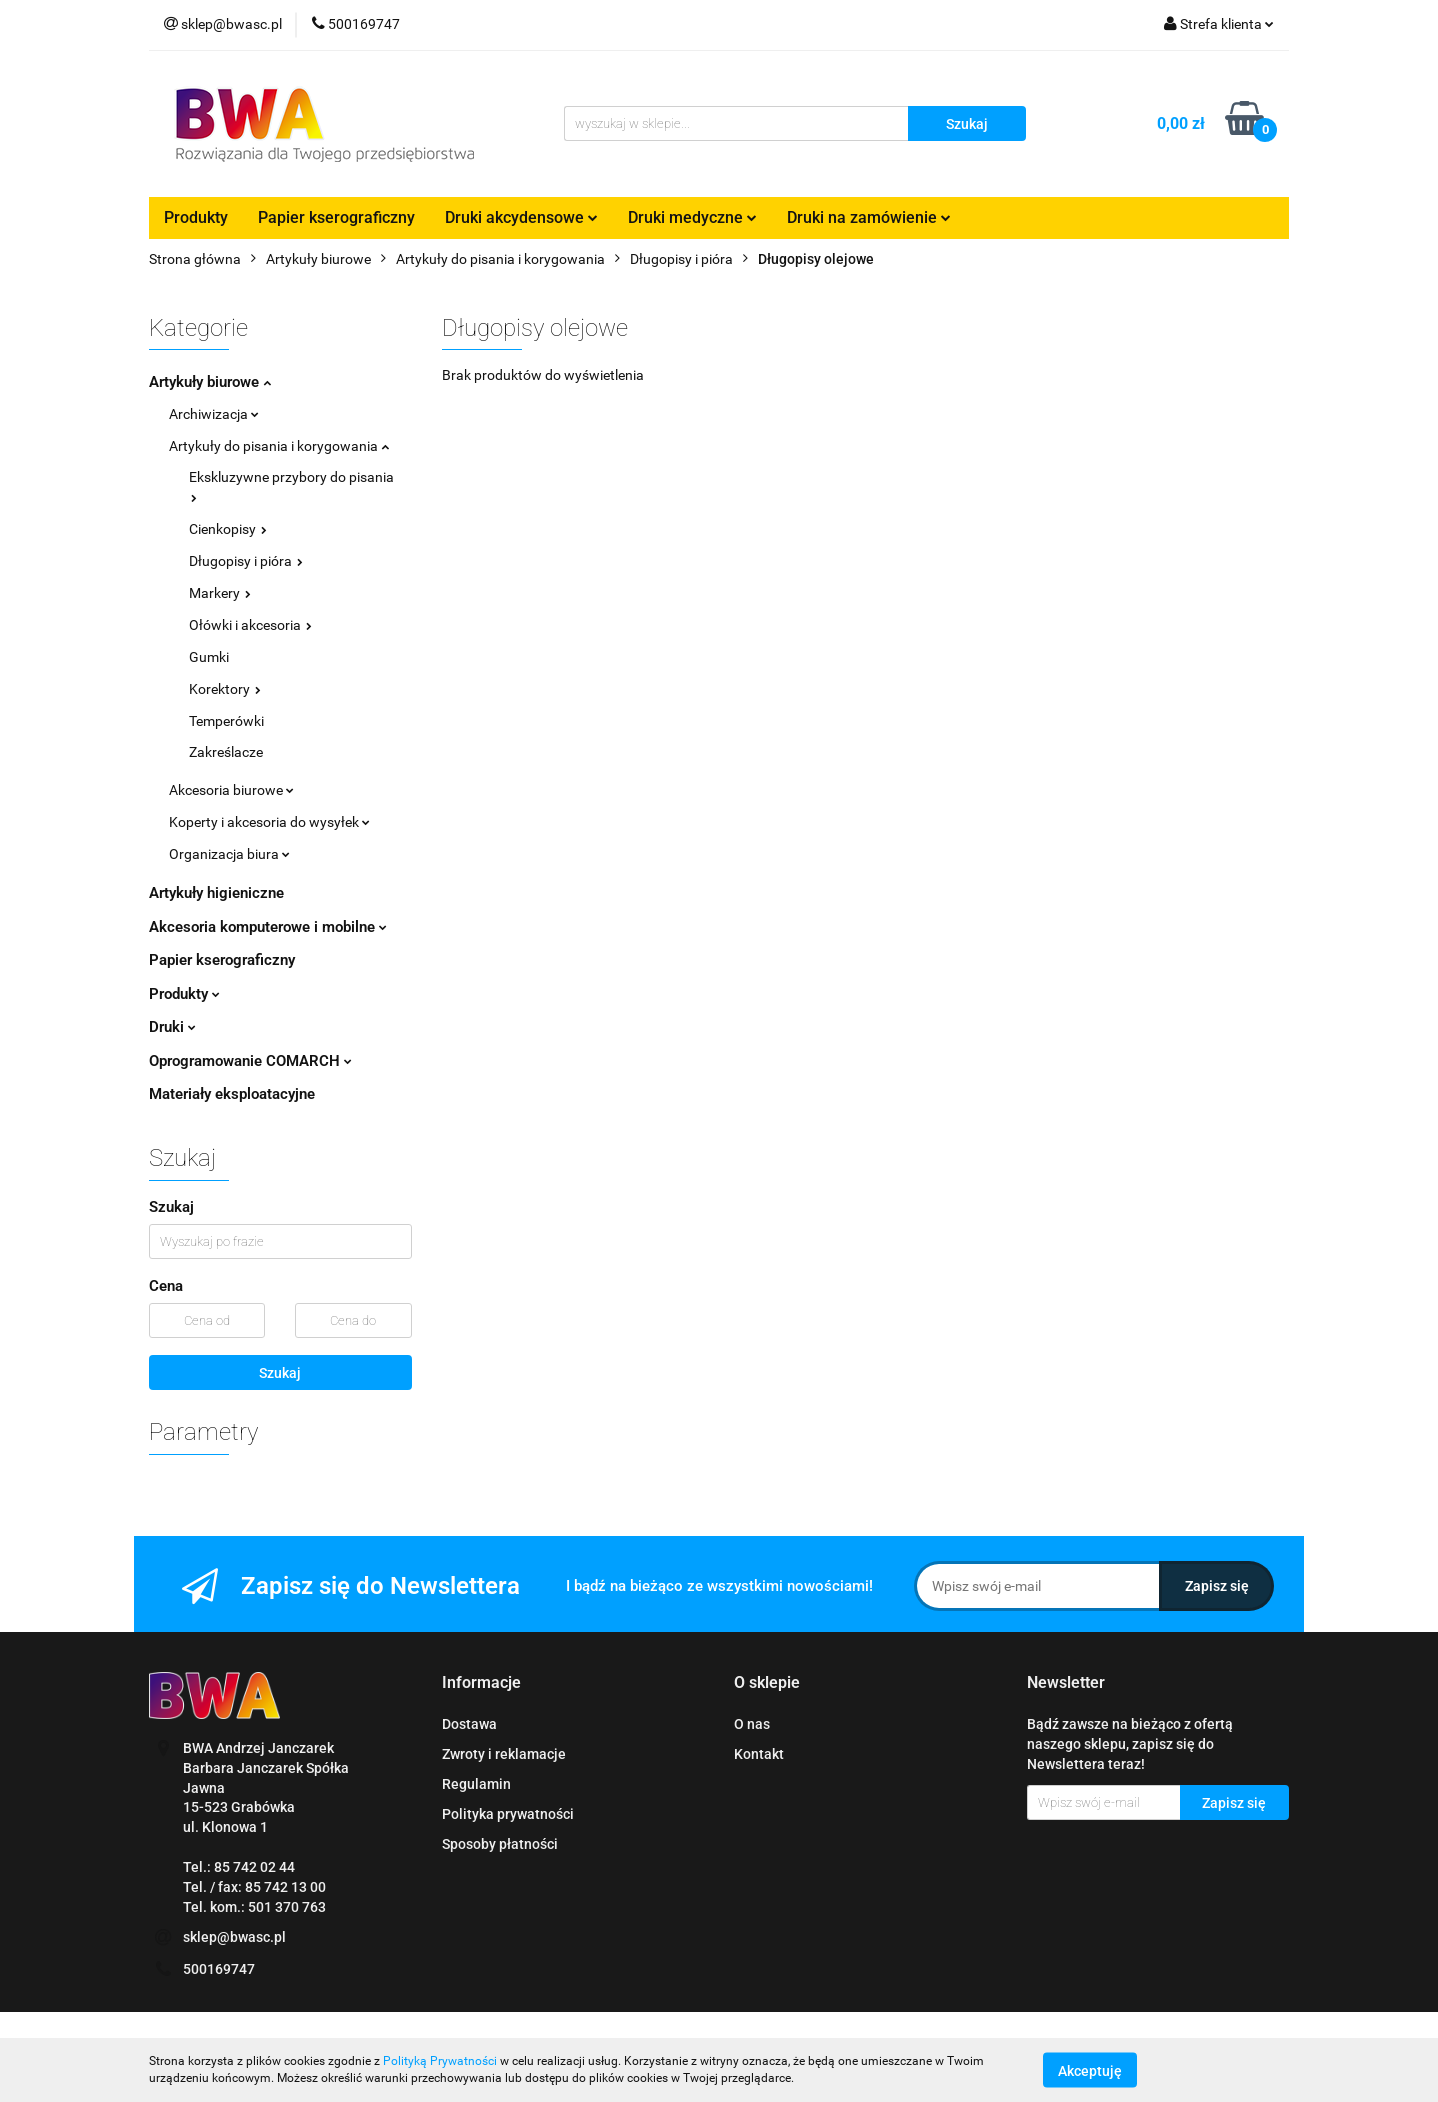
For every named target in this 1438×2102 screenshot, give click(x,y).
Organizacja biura (229, 854)
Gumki (209, 657)
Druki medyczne (692, 217)
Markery (220, 593)
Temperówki (226, 721)
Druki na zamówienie (869, 217)
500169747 (219, 1969)
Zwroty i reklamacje (504, 1754)
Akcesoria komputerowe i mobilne (268, 927)
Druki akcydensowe (521, 217)
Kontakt (759, 1754)
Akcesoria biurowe (231, 790)
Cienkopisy (228, 529)
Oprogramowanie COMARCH (250, 1061)
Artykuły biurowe (210, 382)
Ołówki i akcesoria (250, 625)
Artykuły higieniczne (216, 893)
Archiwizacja (214, 414)
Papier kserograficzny (336, 217)
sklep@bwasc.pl (234, 1937)
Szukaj (280, 1373)
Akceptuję (1090, 2070)
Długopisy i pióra (246, 561)
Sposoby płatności (500, 1844)
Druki (172, 1027)
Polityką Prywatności (440, 2061)
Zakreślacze (226, 752)
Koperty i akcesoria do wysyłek (269, 822)
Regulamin (476, 1784)
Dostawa (469, 1724)
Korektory (225, 689)
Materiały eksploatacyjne (232, 1094)
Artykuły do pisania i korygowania (279, 446)
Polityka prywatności (508, 1814)
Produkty (196, 217)
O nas (752, 1724)
